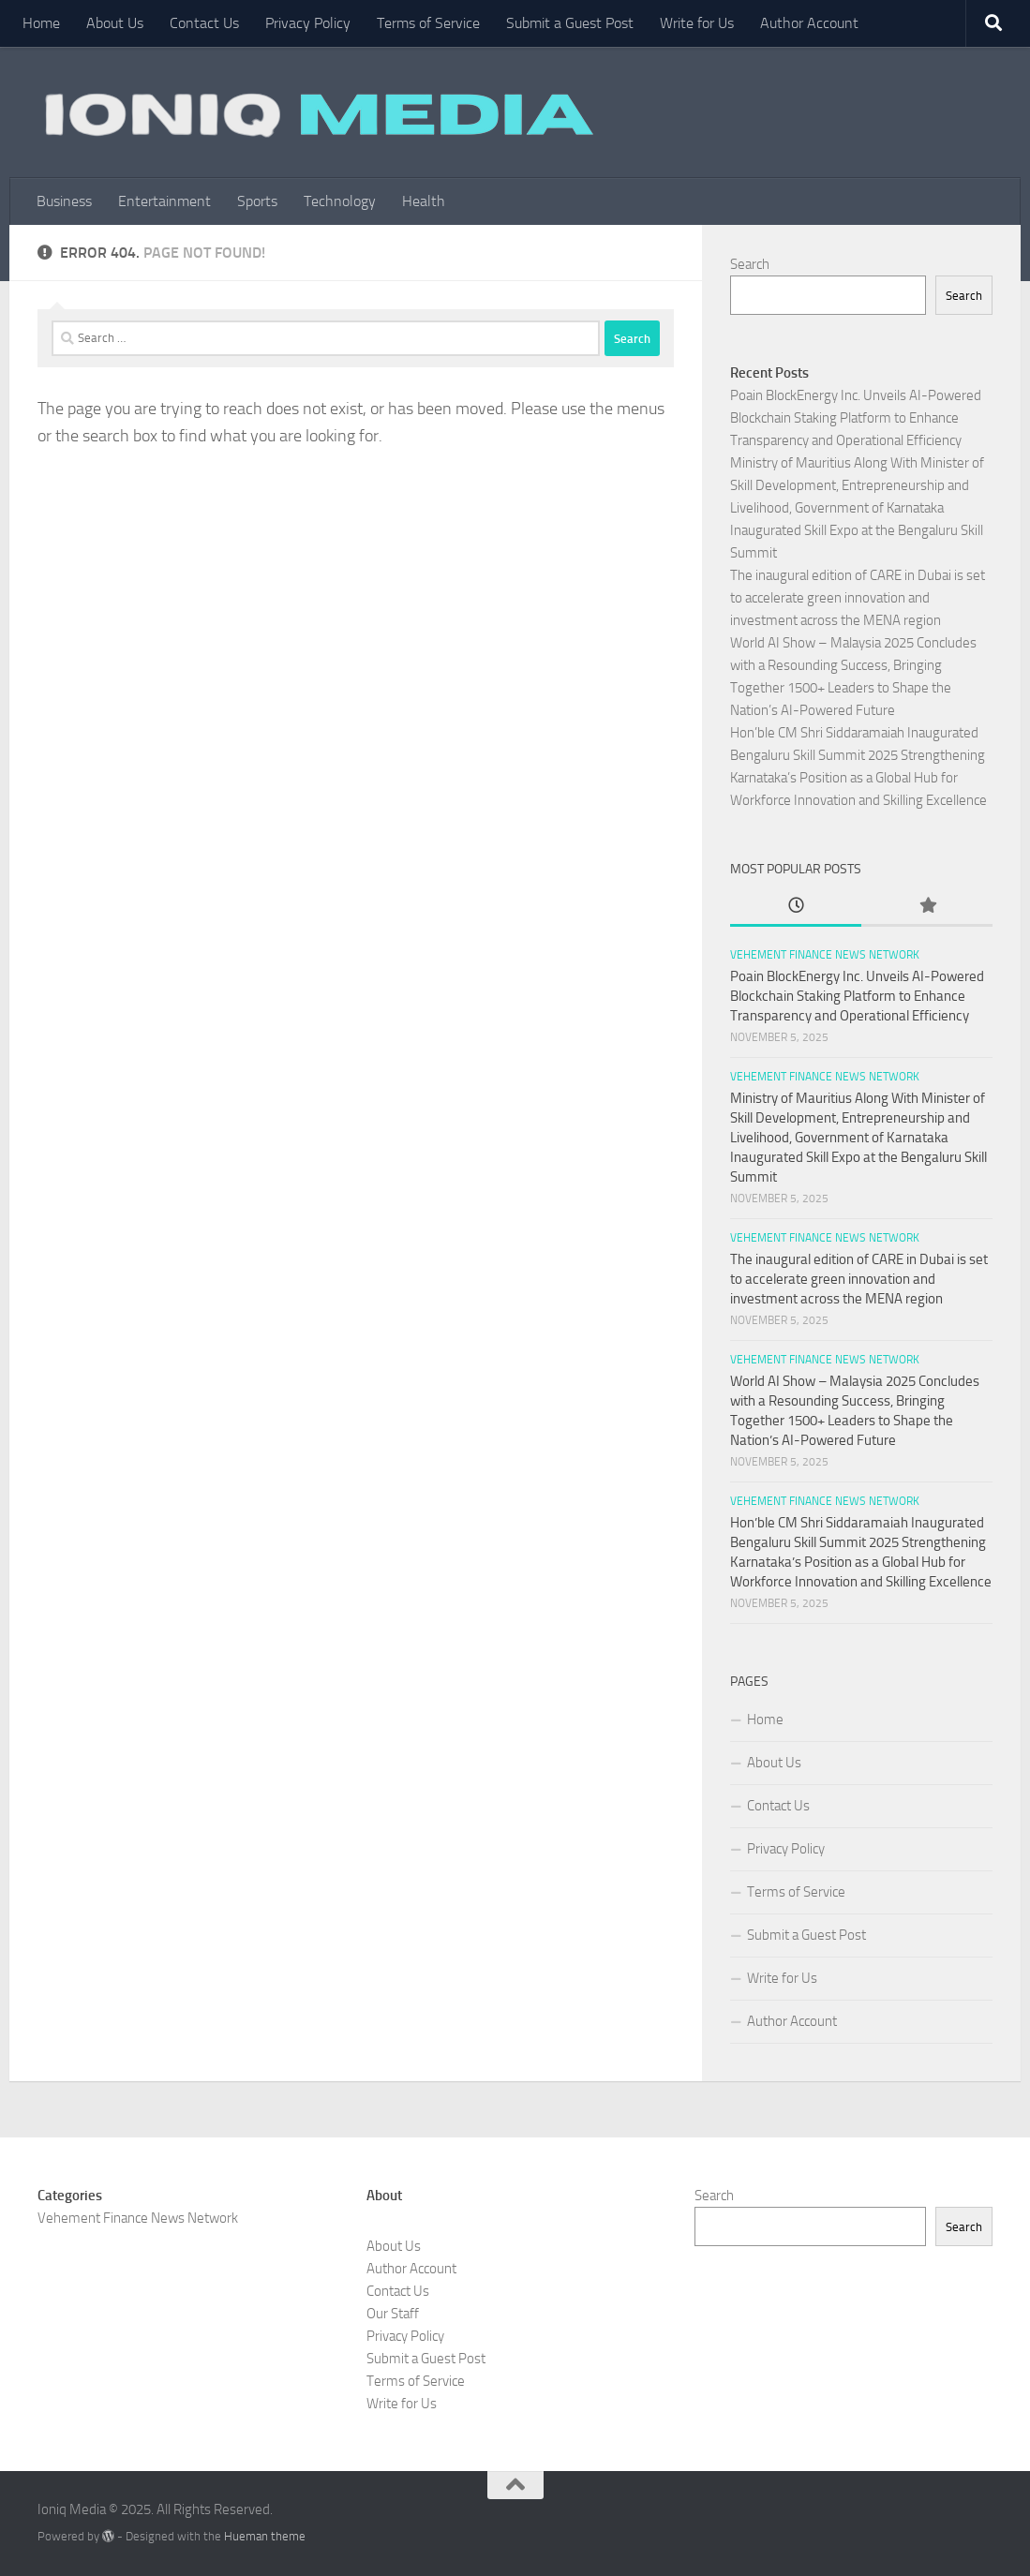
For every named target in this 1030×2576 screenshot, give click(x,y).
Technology (340, 201)
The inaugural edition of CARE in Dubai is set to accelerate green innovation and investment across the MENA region (857, 598)
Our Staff (392, 2313)
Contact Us (204, 23)
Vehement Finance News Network (824, 954)
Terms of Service (428, 23)
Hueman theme (265, 2536)
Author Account (809, 23)
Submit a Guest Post (570, 23)
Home (41, 23)
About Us (114, 23)
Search (749, 264)
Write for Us (697, 23)
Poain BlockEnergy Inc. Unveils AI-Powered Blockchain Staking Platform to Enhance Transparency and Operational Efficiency (855, 418)
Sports (257, 201)
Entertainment (164, 201)
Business (64, 201)
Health (423, 201)
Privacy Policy (308, 23)
